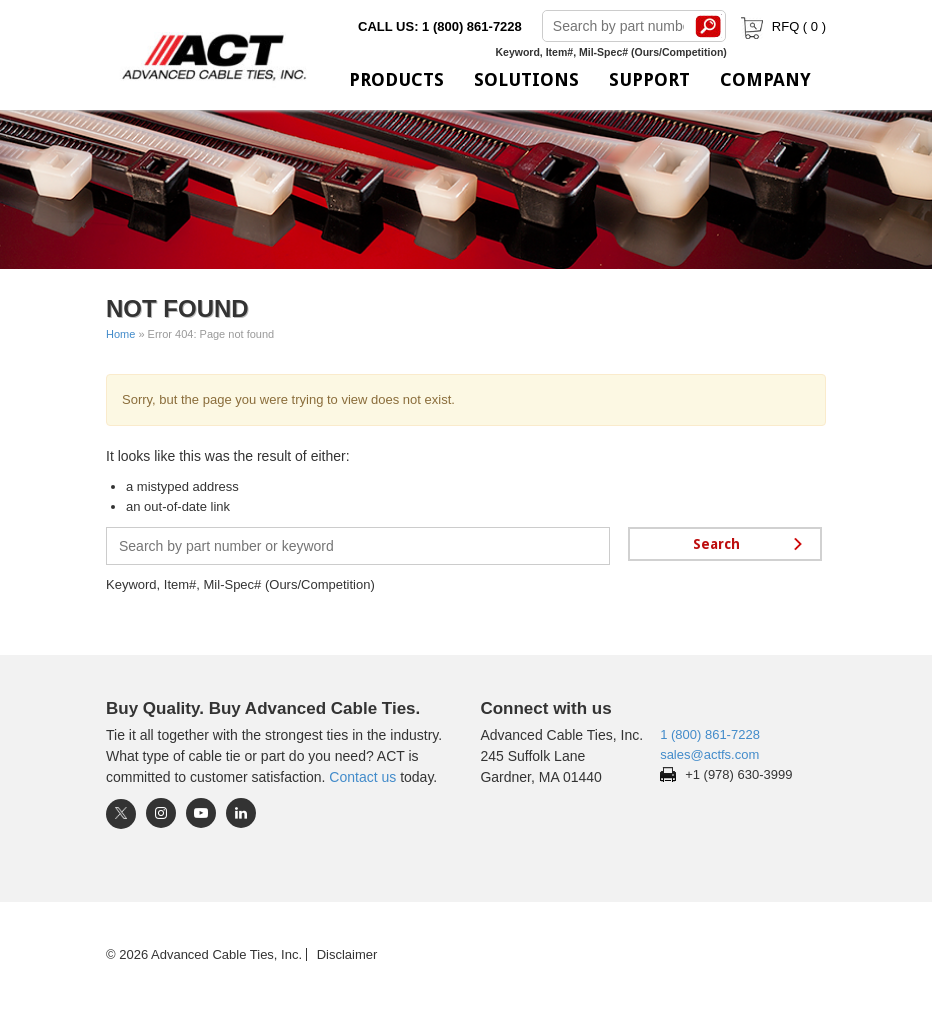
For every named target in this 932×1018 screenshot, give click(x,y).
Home (120, 334)
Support (649, 79)
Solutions (526, 79)
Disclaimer (347, 954)
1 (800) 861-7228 (710, 734)
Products (396, 79)
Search (709, 26)
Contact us (362, 777)
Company (765, 79)
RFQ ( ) (781, 26)
